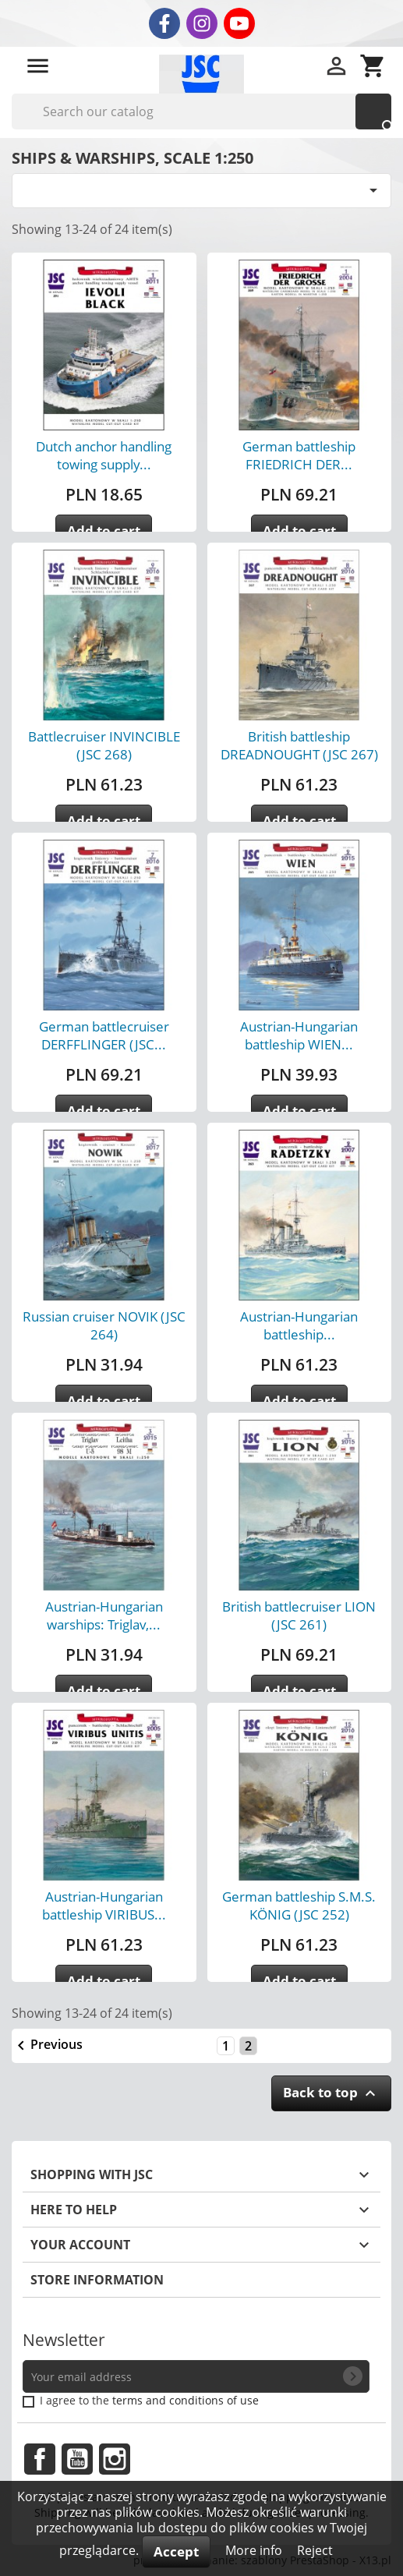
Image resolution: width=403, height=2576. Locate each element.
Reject (315, 2550)
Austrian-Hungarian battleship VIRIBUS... (104, 1905)
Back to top (331, 2093)
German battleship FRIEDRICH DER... (298, 455)
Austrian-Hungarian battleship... (299, 1325)
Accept (176, 2551)
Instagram (114, 2459)
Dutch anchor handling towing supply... (103, 455)
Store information (97, 2279)
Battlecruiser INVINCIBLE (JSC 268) (104, 745)
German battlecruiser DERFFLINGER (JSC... (104, 1035)
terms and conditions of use (185, 2400)
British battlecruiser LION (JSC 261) (299, 1615)
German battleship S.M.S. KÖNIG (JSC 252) (299, 1905)
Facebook (39, 2459)
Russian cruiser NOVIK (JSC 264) (104, 1325)
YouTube (77, 2459)
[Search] (201, 111)
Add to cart (103, 531)
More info (255, 2550)
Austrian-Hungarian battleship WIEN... (299, 1035)
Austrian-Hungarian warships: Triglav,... (104, 1615)
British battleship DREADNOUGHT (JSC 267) (299, 745)
